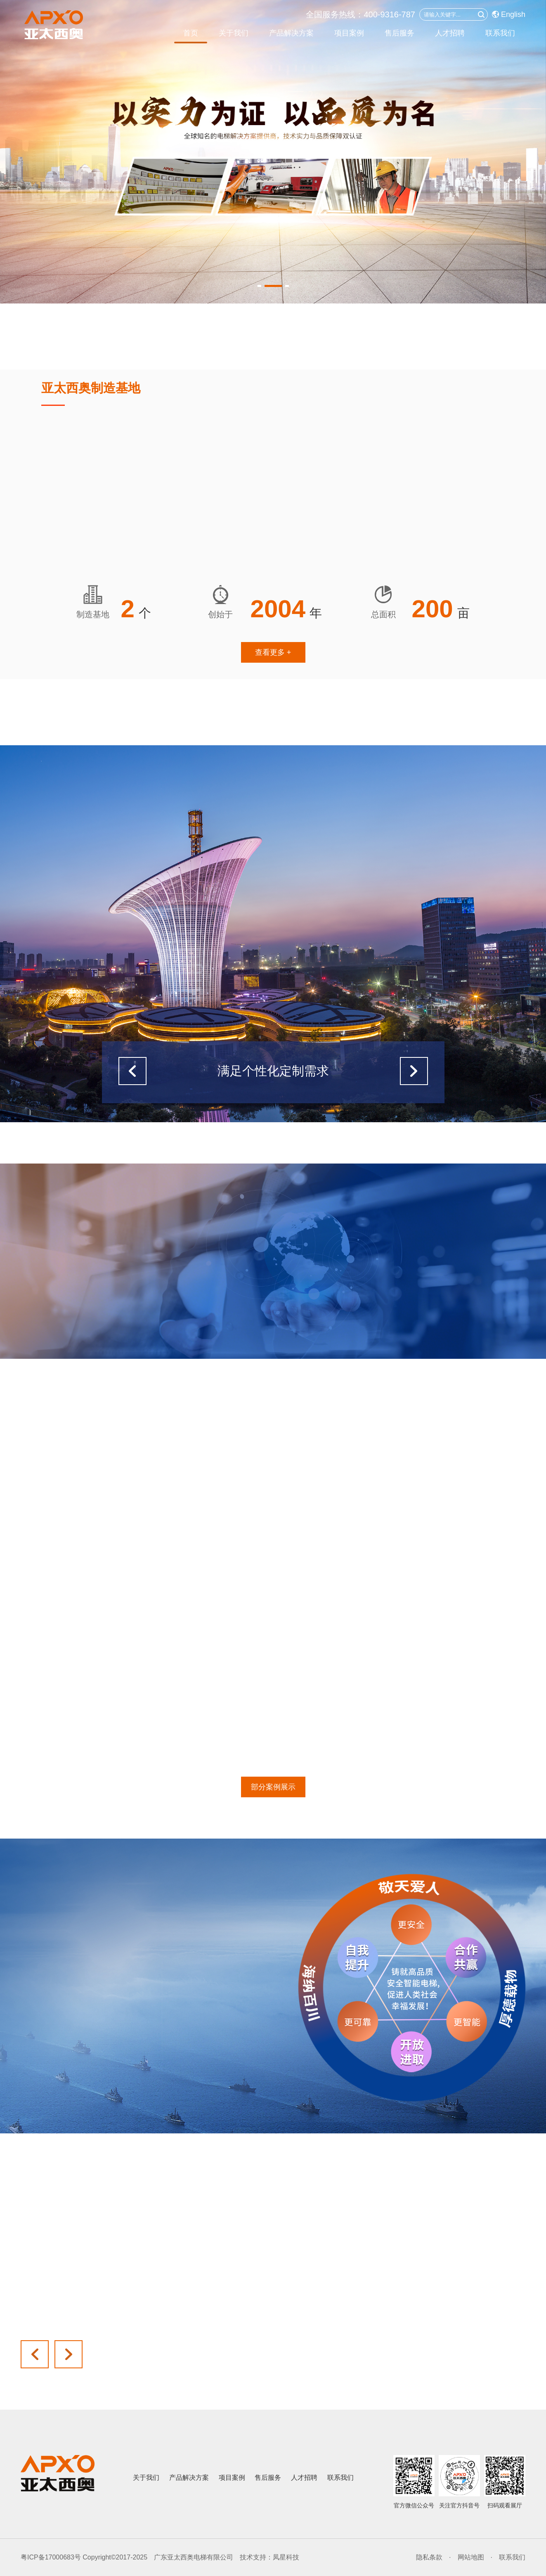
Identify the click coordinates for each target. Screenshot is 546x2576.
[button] (266, 286)
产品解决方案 (291, 33)
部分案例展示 (273, 1787)
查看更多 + (273, 652)
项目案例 (349, 33)
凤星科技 (286, 2557)
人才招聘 (450, 33)
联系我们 (500, 33)
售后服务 (399, 33)
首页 (190, 33)
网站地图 (471, 2557)
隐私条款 (429, 2557)
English (508, 14)
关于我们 (233, 33)
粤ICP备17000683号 (51, 2557)
